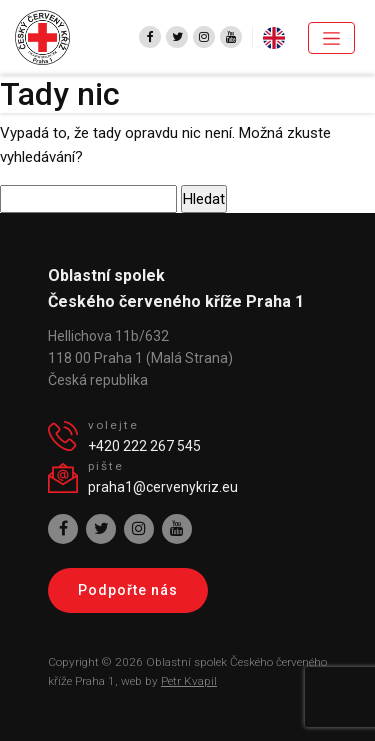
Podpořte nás (128, 590)
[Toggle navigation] (331, 38)
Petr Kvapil (189, 681)
